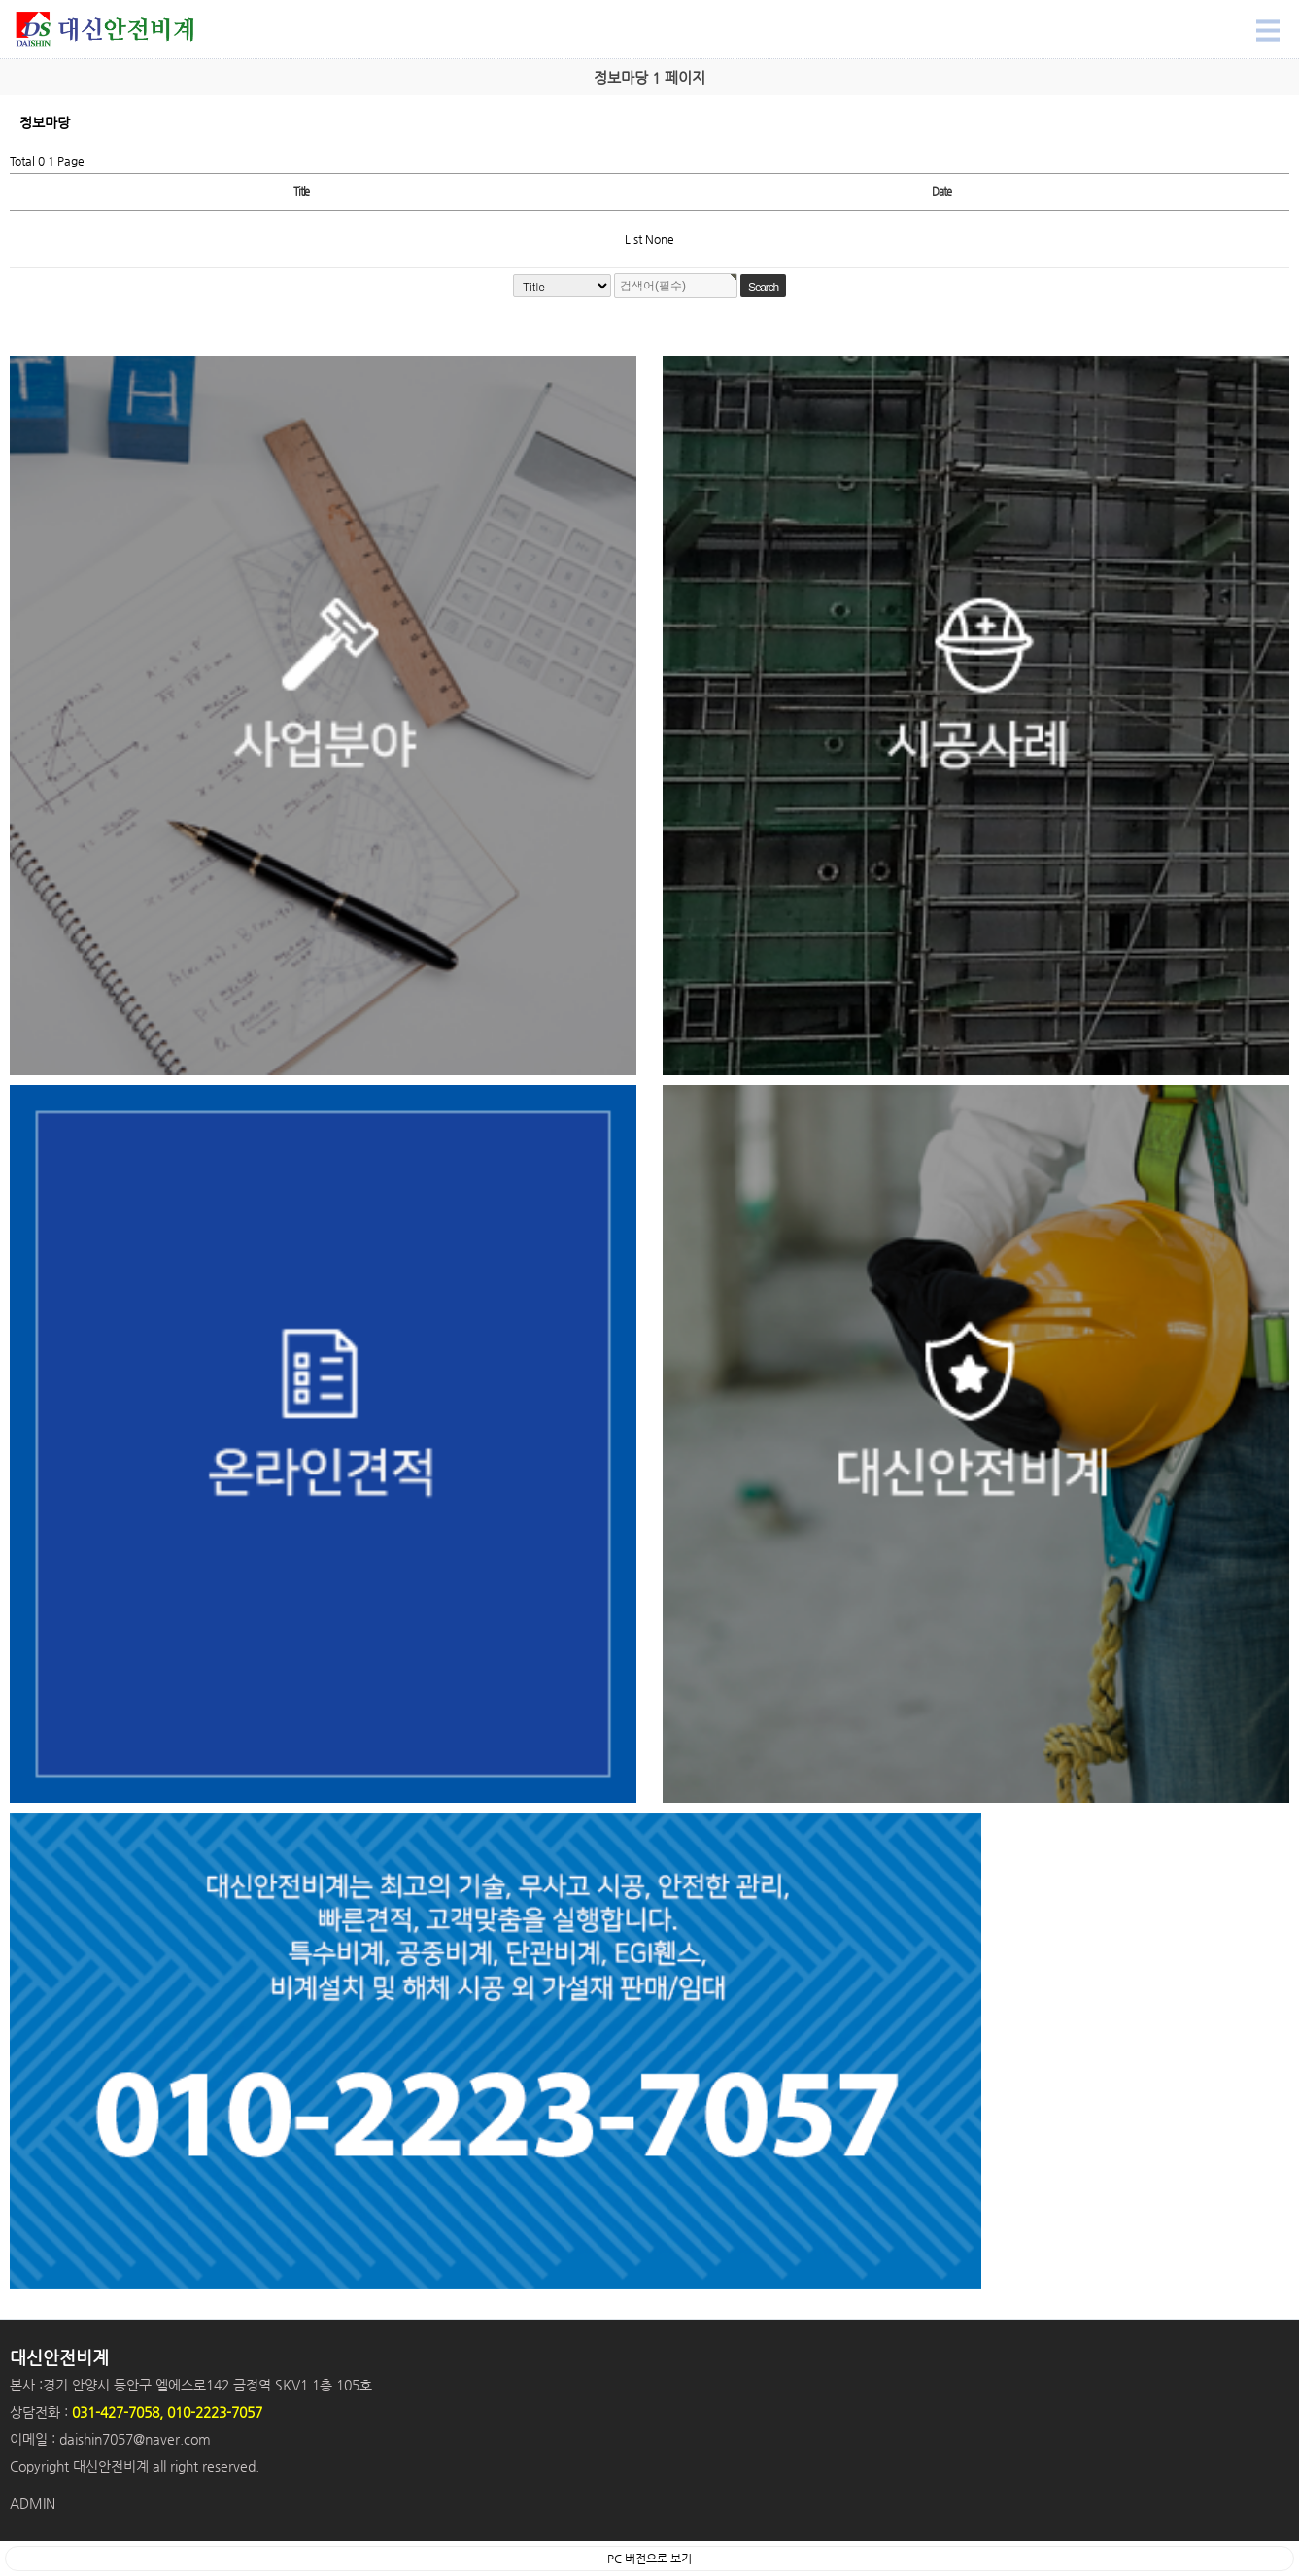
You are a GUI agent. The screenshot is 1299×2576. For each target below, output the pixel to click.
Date (941, 192)
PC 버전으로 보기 (649, 2558)
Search (0, 0)
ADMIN (32, 2503)
